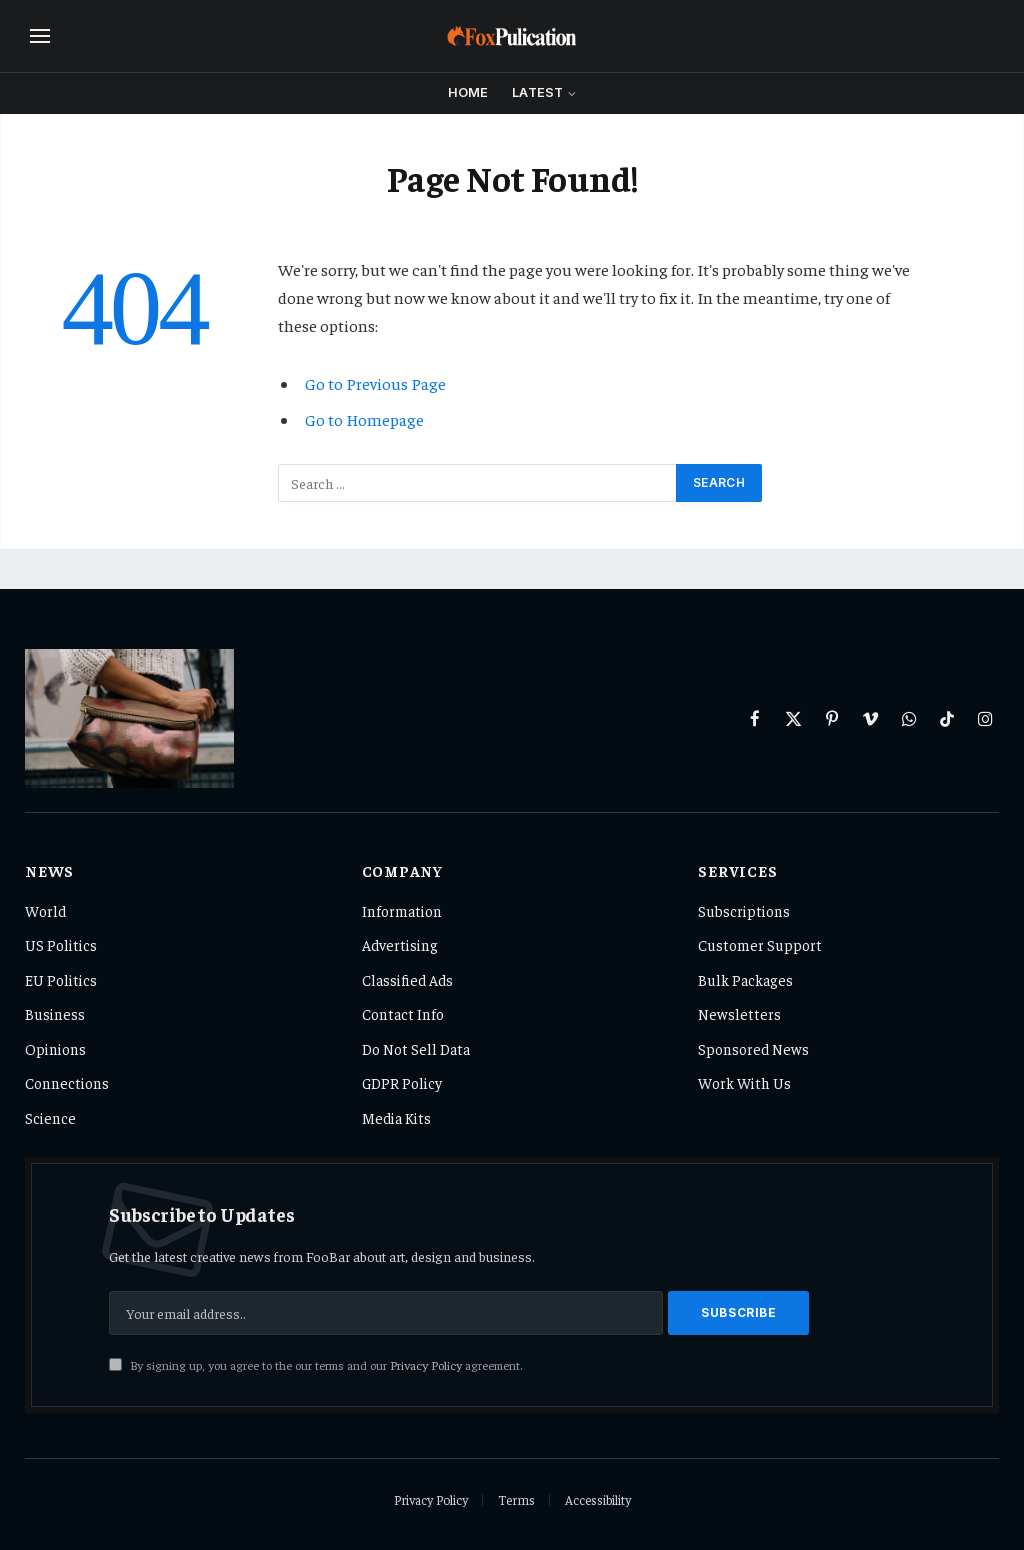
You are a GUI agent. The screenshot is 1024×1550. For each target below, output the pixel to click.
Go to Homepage (364, 419)
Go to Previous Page (375, 383)
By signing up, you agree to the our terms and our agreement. (315, 1365)
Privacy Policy (426, 1365)
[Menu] (40, 36)
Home (468, 92)
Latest (537, 92)
